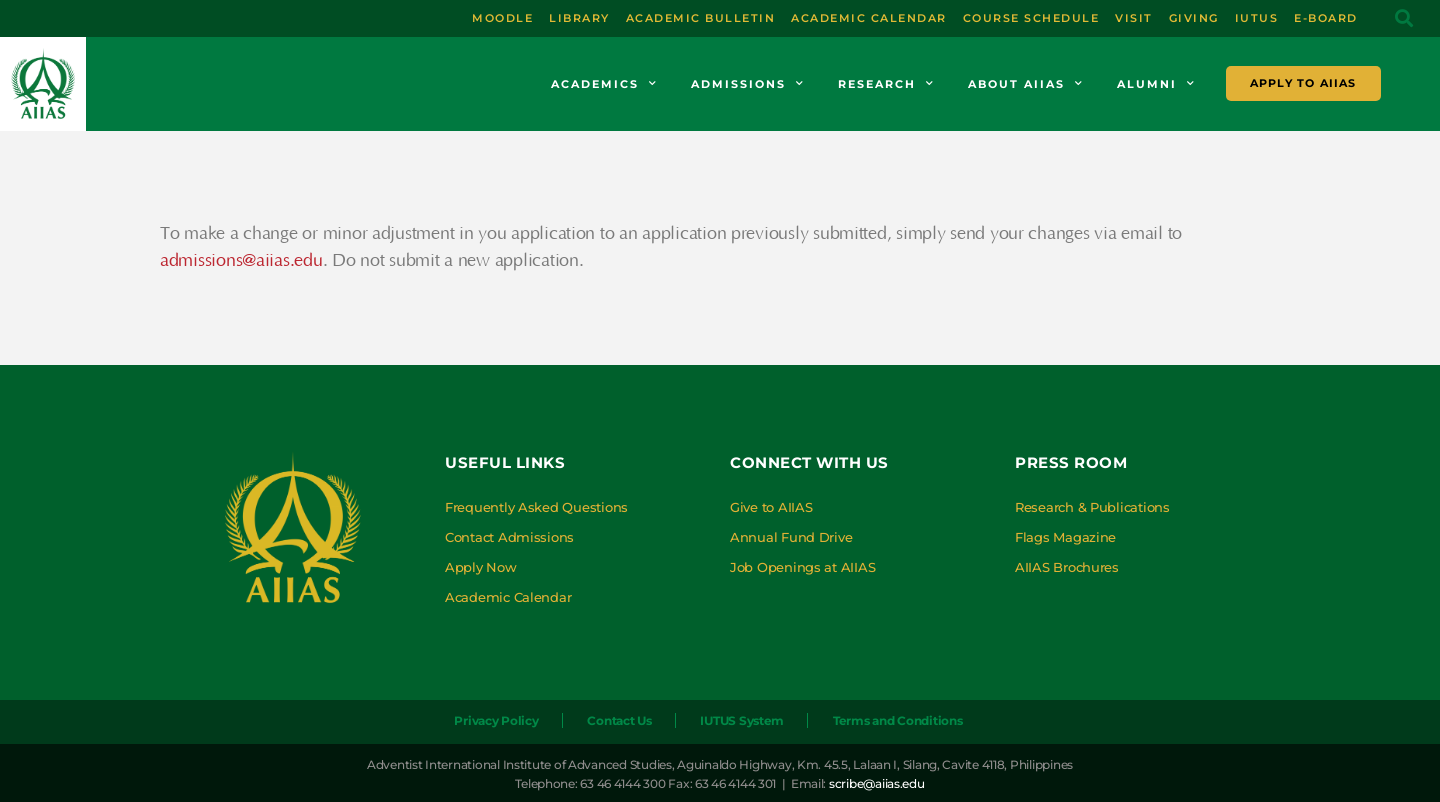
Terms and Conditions (898, 720)
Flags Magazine (1065, 537)
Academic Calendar (508, 597)
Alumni (1156, 84)
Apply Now (481, 567)
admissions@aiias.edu (241, 261)
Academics (604, 84)
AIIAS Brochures (1067, 567)
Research (886, 84)
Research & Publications (1092, 507)
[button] (1403, 18)
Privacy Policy (496, 720)
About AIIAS (1026, 84)
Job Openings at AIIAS (802, 567)
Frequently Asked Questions (536, 507)
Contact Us (619, 720)
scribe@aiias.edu (877, 783)
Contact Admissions (509, 537)
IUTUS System (742, 720)
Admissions (748, 84)
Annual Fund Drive (791, 537)
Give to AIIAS (771, 507)
